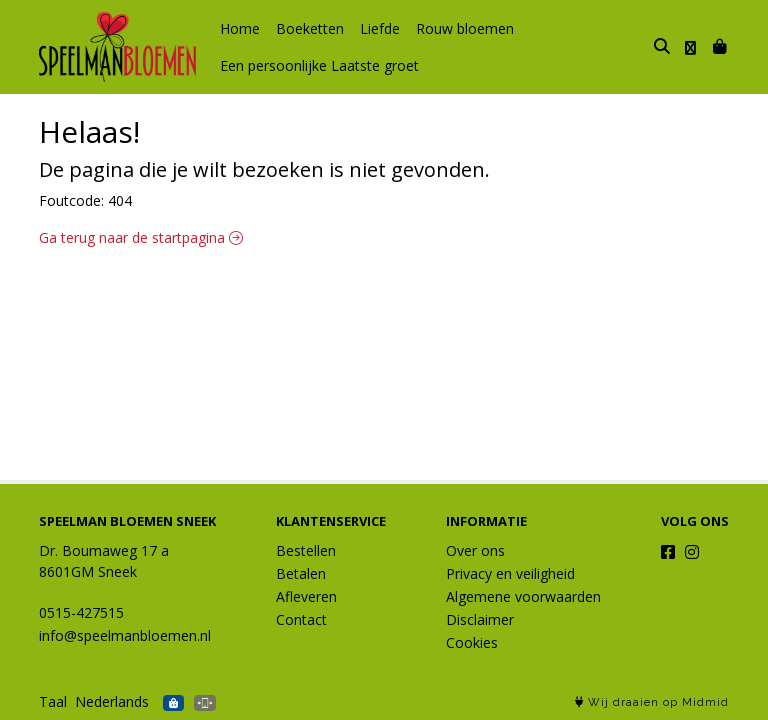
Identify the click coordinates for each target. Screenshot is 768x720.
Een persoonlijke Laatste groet (319, 65)
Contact (301, 619)
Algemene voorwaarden (523, 596)
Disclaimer (480, 619)
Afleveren (306, 596)
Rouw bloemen (465, 28)
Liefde (380, 28)
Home (240, 28)
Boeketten (310, 28)
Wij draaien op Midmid (652, 702)
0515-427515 (81, 612)
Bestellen (306, 550)
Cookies (472, 642)
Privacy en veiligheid (510, 573)
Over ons (475, 550)
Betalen (301, 573)
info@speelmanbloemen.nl (125, 635)
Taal (53, 701)
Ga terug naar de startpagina (141, 237)
